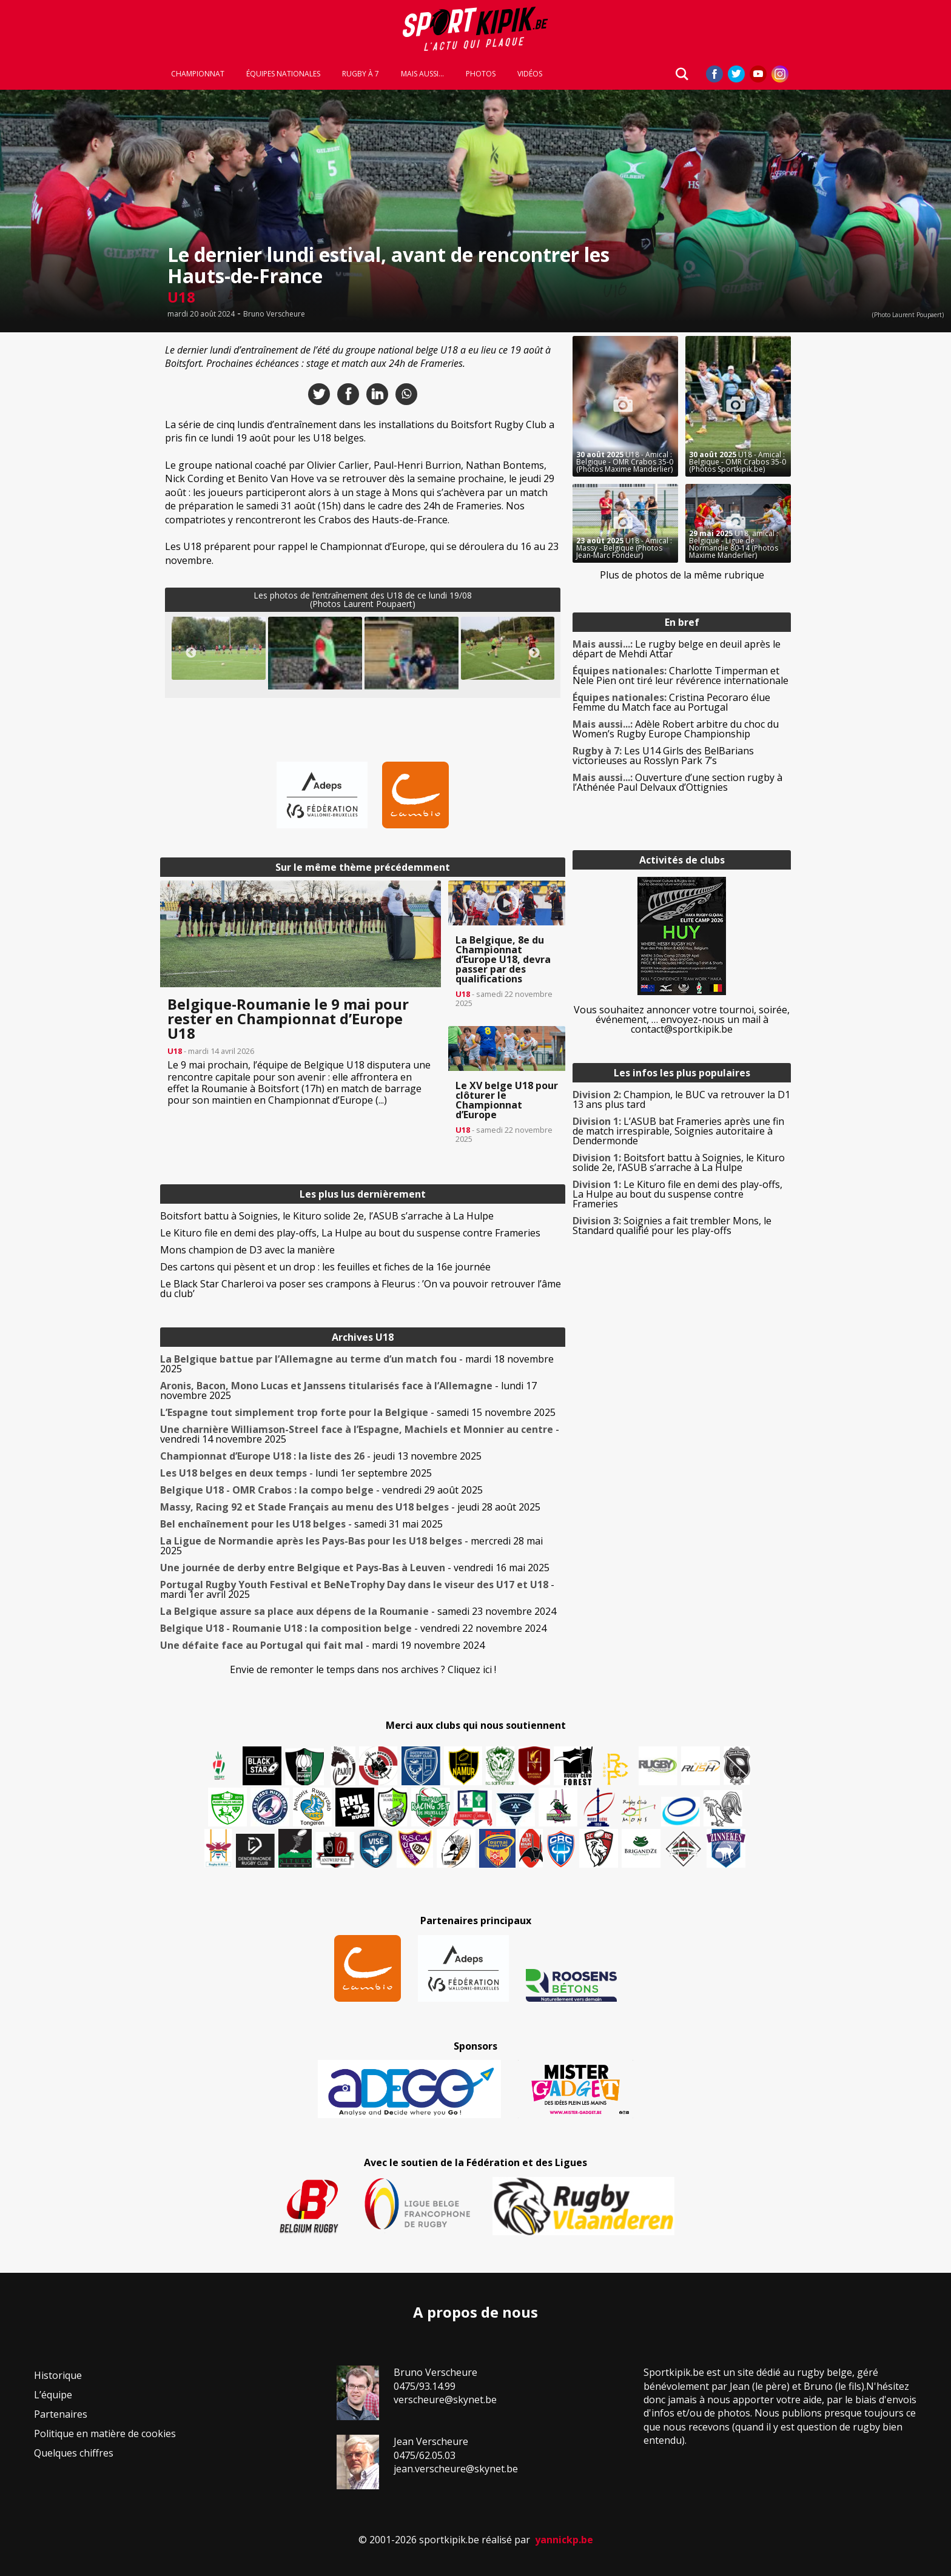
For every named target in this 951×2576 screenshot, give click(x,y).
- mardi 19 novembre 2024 (322, 1645)
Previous (191, 653)
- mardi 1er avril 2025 (357, 1589)
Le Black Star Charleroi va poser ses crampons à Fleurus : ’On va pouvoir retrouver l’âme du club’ (360, 1288)
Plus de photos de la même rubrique (682, 575)
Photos (481, 74)
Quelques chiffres (73, 2453)
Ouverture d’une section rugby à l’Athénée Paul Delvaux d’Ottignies (677, 782)
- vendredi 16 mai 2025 (354, 1567)
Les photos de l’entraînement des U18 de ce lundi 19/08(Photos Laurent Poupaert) (363, 599)
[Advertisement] (73, 518)
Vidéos (529, 74)
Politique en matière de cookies (105, 2433)
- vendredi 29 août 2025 (321, 1490)
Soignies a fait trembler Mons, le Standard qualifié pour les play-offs (672, 1225)
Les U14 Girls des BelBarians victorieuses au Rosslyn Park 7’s (663, 755)
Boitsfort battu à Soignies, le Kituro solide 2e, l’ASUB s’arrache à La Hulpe (327, 1216)
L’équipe (53, 2394)
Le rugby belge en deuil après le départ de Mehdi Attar (677, 649)
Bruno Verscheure (274, 314)
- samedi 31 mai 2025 (301, 1524)
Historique (58, 2375)
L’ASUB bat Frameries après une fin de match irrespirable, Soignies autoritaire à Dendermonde (678, 1130)
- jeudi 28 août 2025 (350, 1507)
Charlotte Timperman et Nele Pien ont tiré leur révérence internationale (680, 675)
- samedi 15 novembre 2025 (358, 1412)
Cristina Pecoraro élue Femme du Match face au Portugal (671, 702)
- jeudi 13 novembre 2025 (321, 1456)
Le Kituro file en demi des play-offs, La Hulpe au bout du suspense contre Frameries (350, 1233)
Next (534, 653)
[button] (219, 648)
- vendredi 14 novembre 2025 (359, 1434)
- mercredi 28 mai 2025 (351, 1545)
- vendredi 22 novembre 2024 (353, 1628)
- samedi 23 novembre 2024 (358, 1611)
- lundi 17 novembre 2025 (348, 1390)
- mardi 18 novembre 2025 (357, 1364)
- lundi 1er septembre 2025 (296, 1473)
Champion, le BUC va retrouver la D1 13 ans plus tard (681, 1099)
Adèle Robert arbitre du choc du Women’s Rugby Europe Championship (676, 729)
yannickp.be (564, 2539)
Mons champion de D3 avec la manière (247, 1250)
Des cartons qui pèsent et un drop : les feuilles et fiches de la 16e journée (325, 1267)
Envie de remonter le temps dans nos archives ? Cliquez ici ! (363, 1669)
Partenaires (60, 2414)
